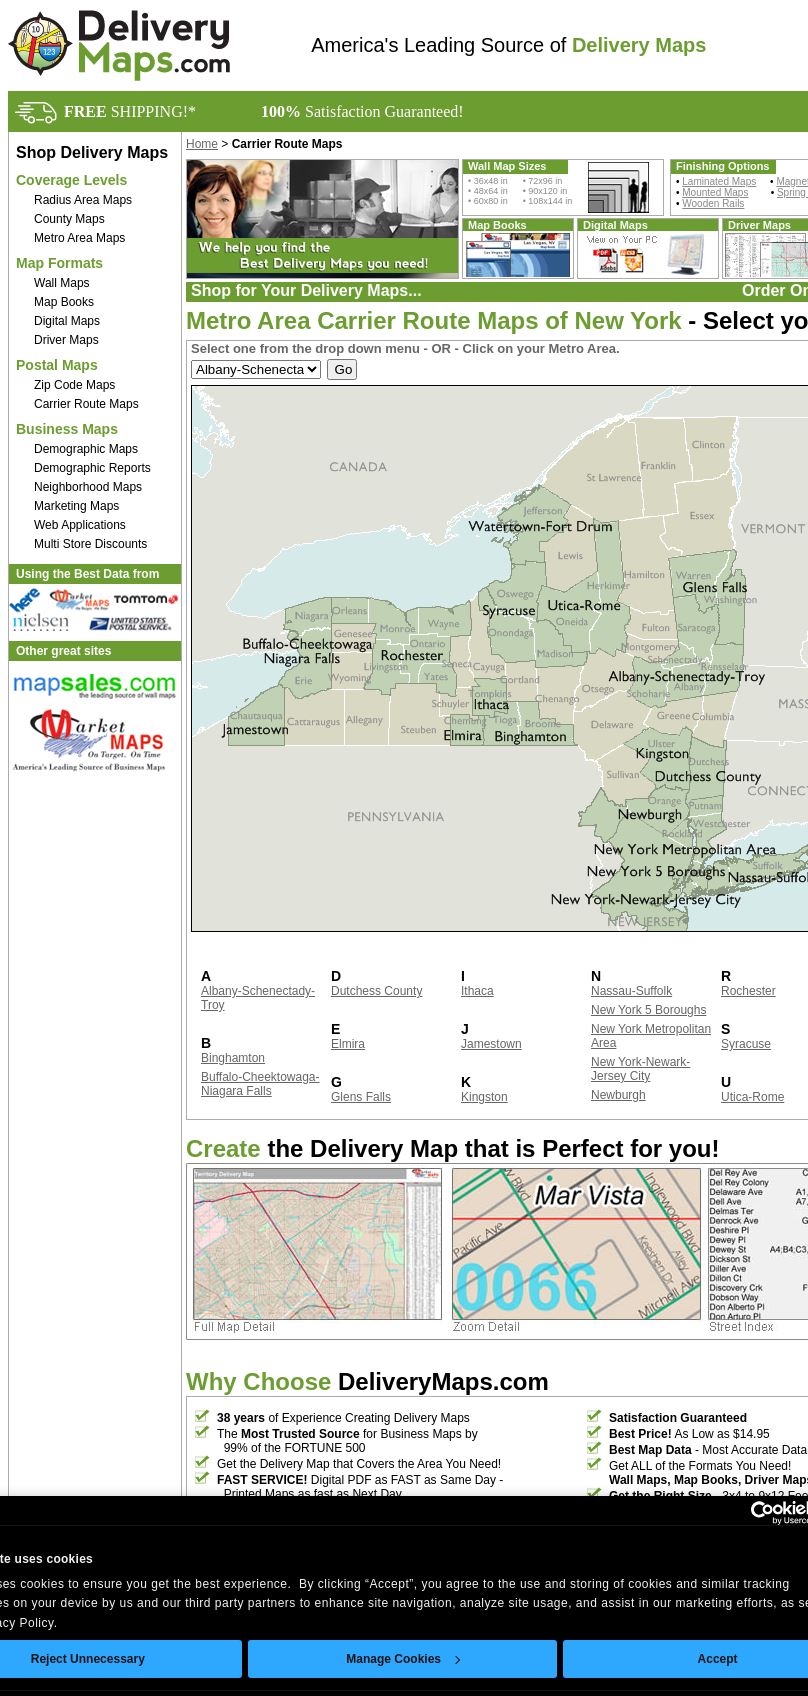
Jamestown (491, 1044)
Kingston (484, 1097)
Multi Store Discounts (90, 544)
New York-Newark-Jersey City (640, 1069)
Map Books (64, 302)
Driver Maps (66, 340)
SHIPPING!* (130, 111)
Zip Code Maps (74, 385)
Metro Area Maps (79, 238)
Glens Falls (361, 1097)
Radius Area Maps (83, 200)
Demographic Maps (86, 449)
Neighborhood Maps (88, 487)
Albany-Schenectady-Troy (258, 998)
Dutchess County (376, 991)
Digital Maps (67, 321)
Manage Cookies (403, 1659)
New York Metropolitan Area (651, 1036)
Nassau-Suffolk (631, 991)
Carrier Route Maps (86, 404)
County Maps (69, 219)
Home (202, 144)
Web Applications (80, 525)
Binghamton (233, 1058)
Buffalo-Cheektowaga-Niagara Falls (260, 1084)
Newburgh (618, 1095)
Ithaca (477, 991)
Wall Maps (62, 283)
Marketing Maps (76, 506)
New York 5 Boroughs (648, 1010)
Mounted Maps (715, 192)
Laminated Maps (719, 181)
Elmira (348, 1044)
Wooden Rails (713, 203)
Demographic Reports (92, 468)
